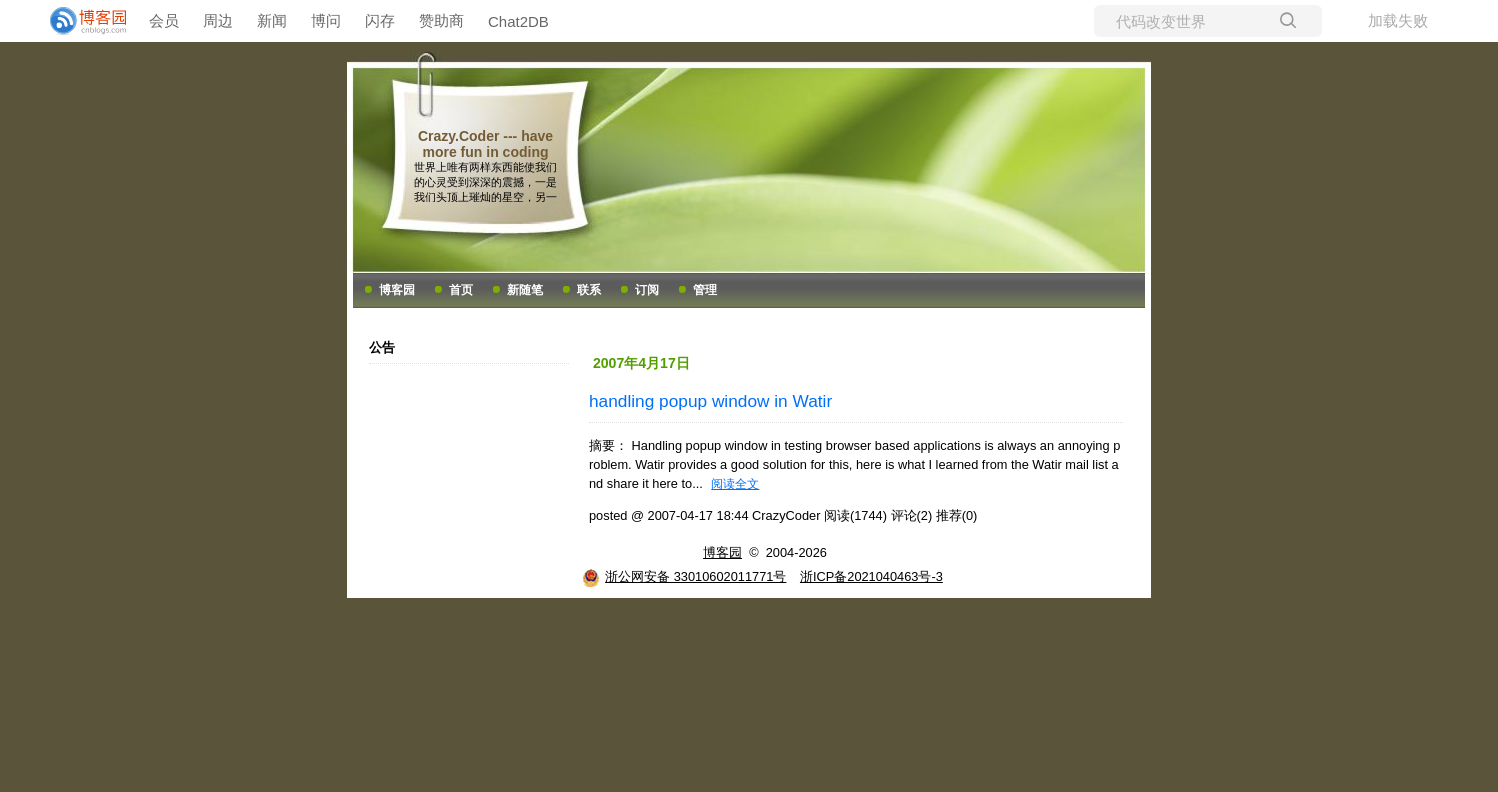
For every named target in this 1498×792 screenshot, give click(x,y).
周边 (218, 20)
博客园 (397, 290)
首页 (461, 290)
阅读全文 (735, 484)
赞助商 (441, 20)
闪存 (380, 20)
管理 (705, 290)
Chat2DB (518, 21)
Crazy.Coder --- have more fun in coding (485, 144)
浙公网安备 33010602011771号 (684, 576)
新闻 (272, 20)
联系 (589, 290)
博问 (326, 20)
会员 (164, 20)
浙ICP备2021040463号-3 (871, 576)
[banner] (80, 21)
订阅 (647, 290)
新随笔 (525, 290)
